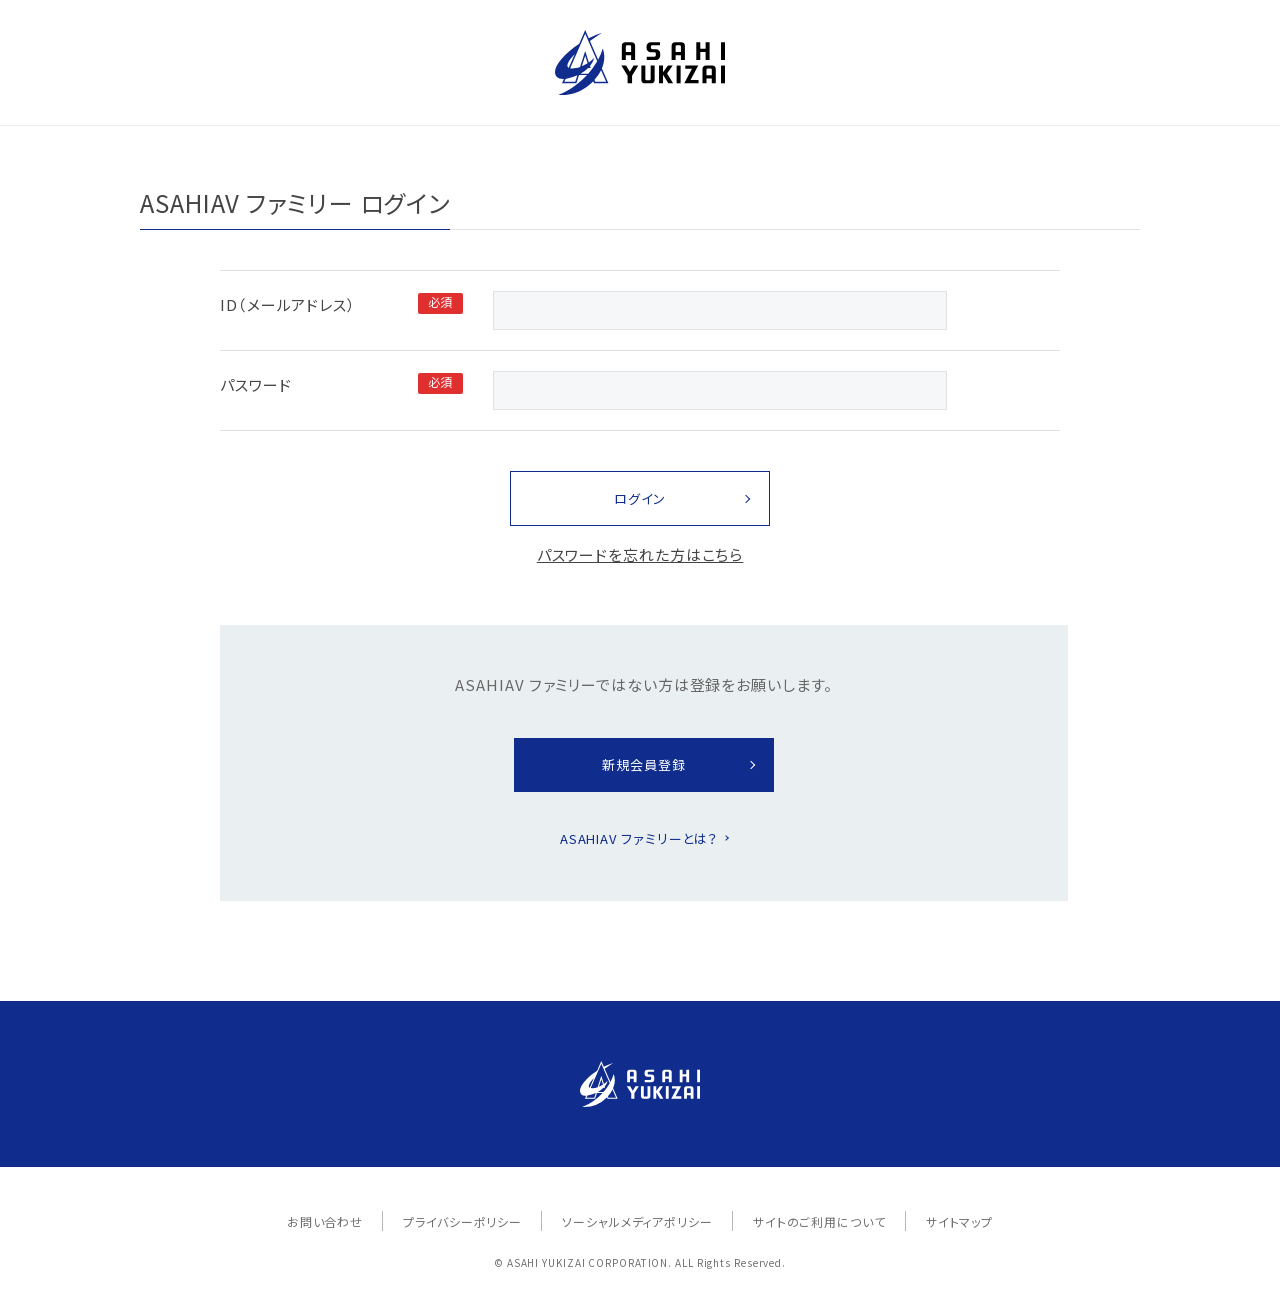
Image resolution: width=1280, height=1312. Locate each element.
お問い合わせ (325, 1221)
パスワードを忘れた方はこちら (640, 554)
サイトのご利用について (819, 1221)
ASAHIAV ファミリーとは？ (639, 838)
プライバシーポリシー (462, 1221)
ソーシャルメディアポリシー (637, 1221)
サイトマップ (959, 1221)
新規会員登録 (643, 764)
